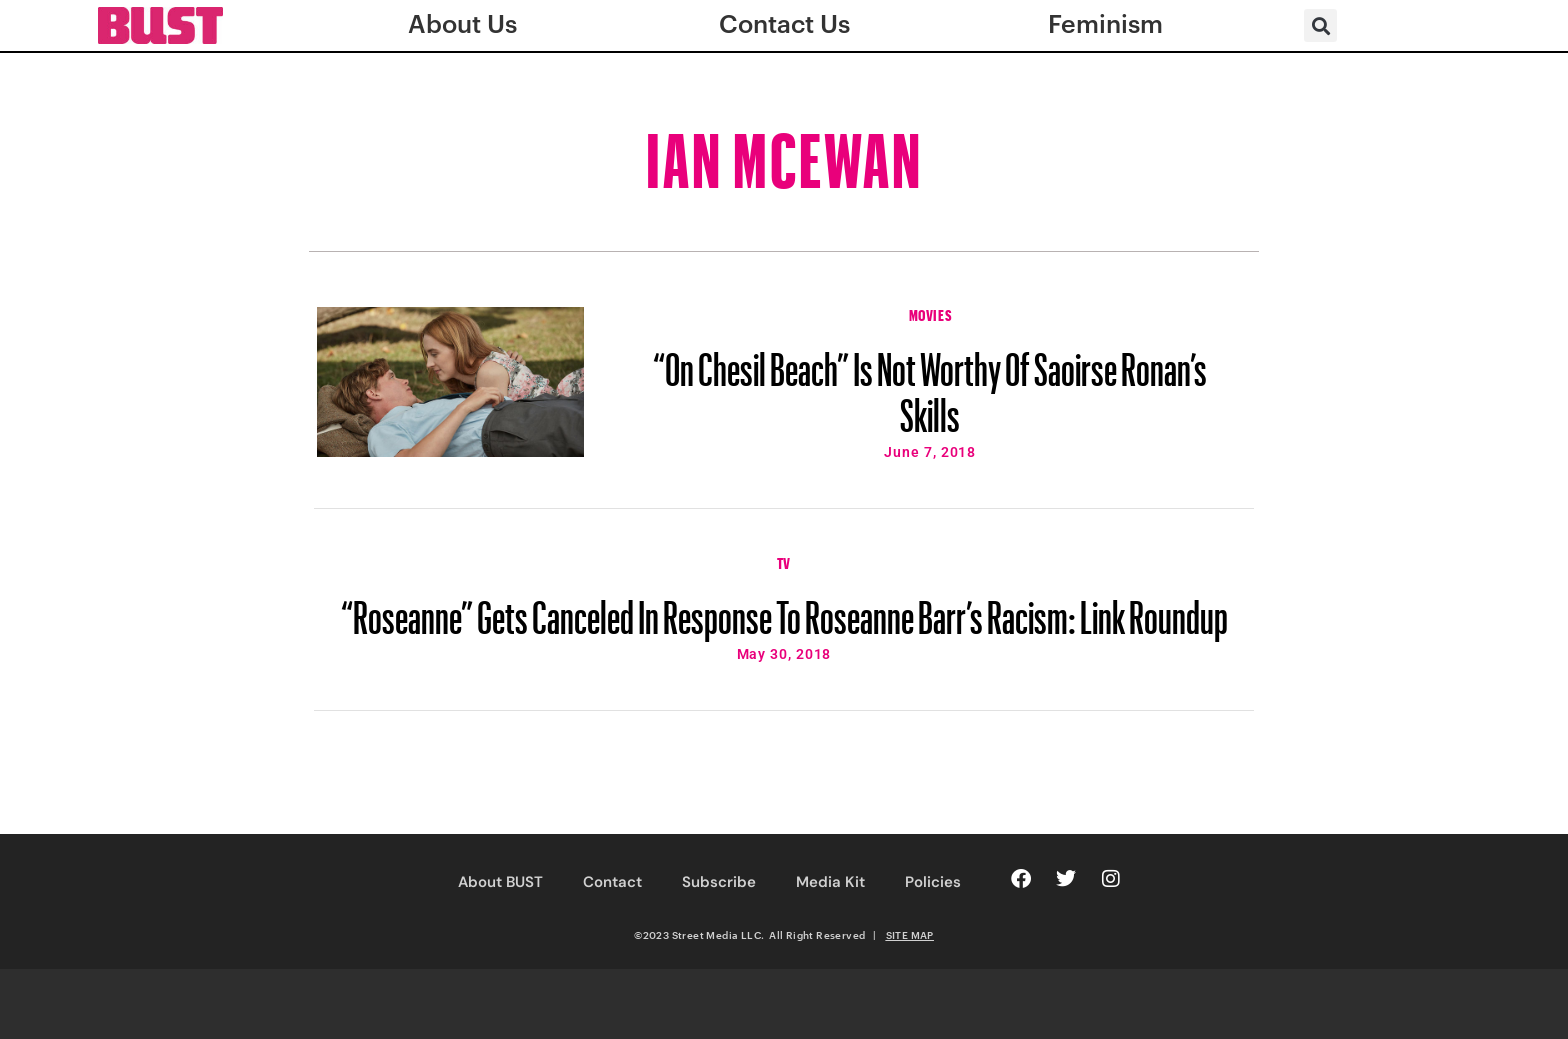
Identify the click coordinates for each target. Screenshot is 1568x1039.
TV (784, 561)
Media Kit (830, 882)
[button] (1320, 25)
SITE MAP (910, 935)
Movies (931, 313)
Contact (612, 882)
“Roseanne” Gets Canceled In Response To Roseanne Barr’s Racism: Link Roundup (784, 608)
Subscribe (719, 882)
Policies (933, 882)
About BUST (500, 882)
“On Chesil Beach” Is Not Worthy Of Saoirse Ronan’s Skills (930, 383)
